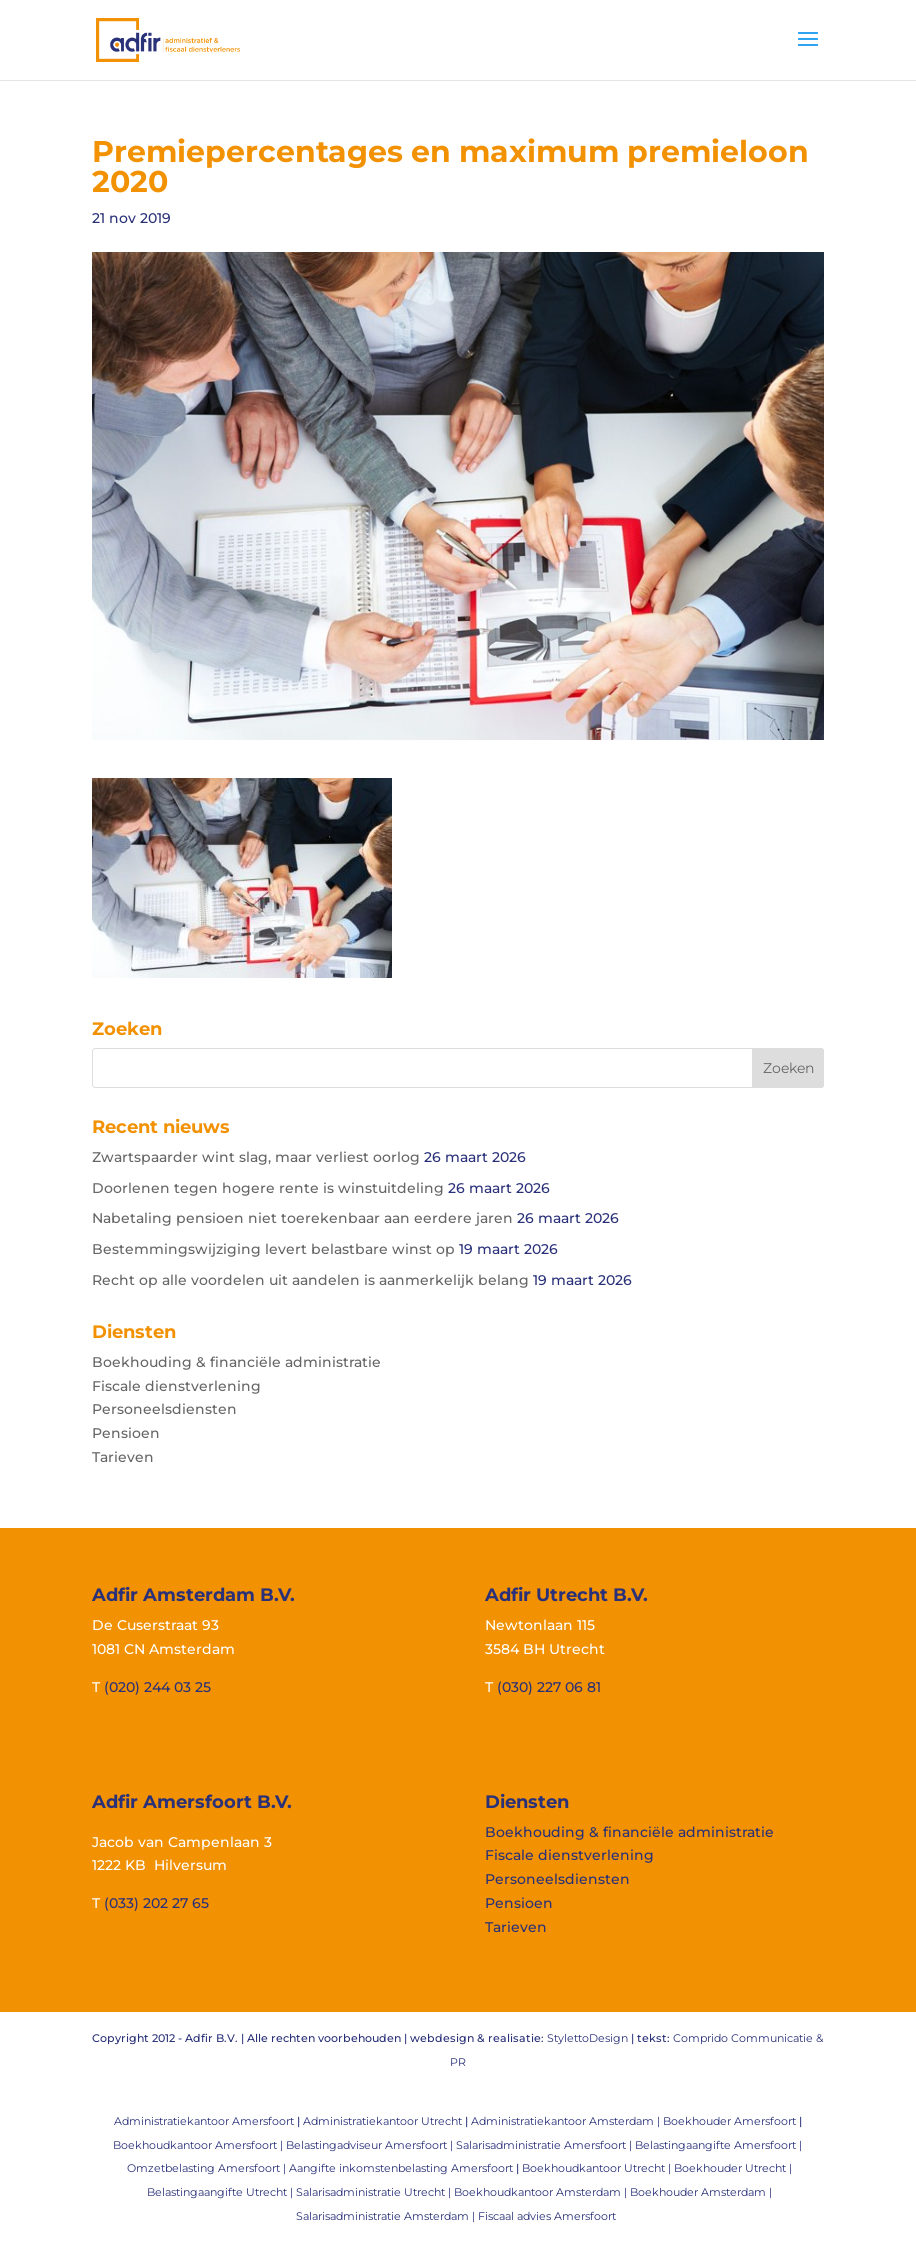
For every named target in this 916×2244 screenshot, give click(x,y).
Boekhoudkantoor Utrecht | (598, 2168)
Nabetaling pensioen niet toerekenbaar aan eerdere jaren (302, 1218)
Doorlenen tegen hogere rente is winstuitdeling (268, 1188)
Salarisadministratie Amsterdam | (387, 2216)
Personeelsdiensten (164, 1409)
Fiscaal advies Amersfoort (547, 2216)
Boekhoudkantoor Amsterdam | (542, 2192)
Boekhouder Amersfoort (729, 2121)
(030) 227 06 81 (549, 1687)
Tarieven (123, 1457)
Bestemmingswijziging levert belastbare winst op (273, 1249)
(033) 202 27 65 (156, 1903)
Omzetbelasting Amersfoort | (208, 2168)
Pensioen (126, 1433)
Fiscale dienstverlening (176, 1386)
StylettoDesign (587, 2038)
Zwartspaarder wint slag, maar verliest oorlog (256, 1157)
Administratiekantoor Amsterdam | (567, 2121)
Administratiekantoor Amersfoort (204, 2121)
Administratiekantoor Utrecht (382, 2121)
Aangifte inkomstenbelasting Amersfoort (401, 2168)
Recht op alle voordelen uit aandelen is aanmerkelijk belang (310, 1280)
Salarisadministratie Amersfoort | (545, 2145)
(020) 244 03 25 (157, 1687)
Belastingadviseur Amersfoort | (371, 2145)
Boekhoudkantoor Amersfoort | (199, 2145)
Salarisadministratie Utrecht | (375, 2192)
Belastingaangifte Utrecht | (221, 2192)
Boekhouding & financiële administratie (236, 1362)
